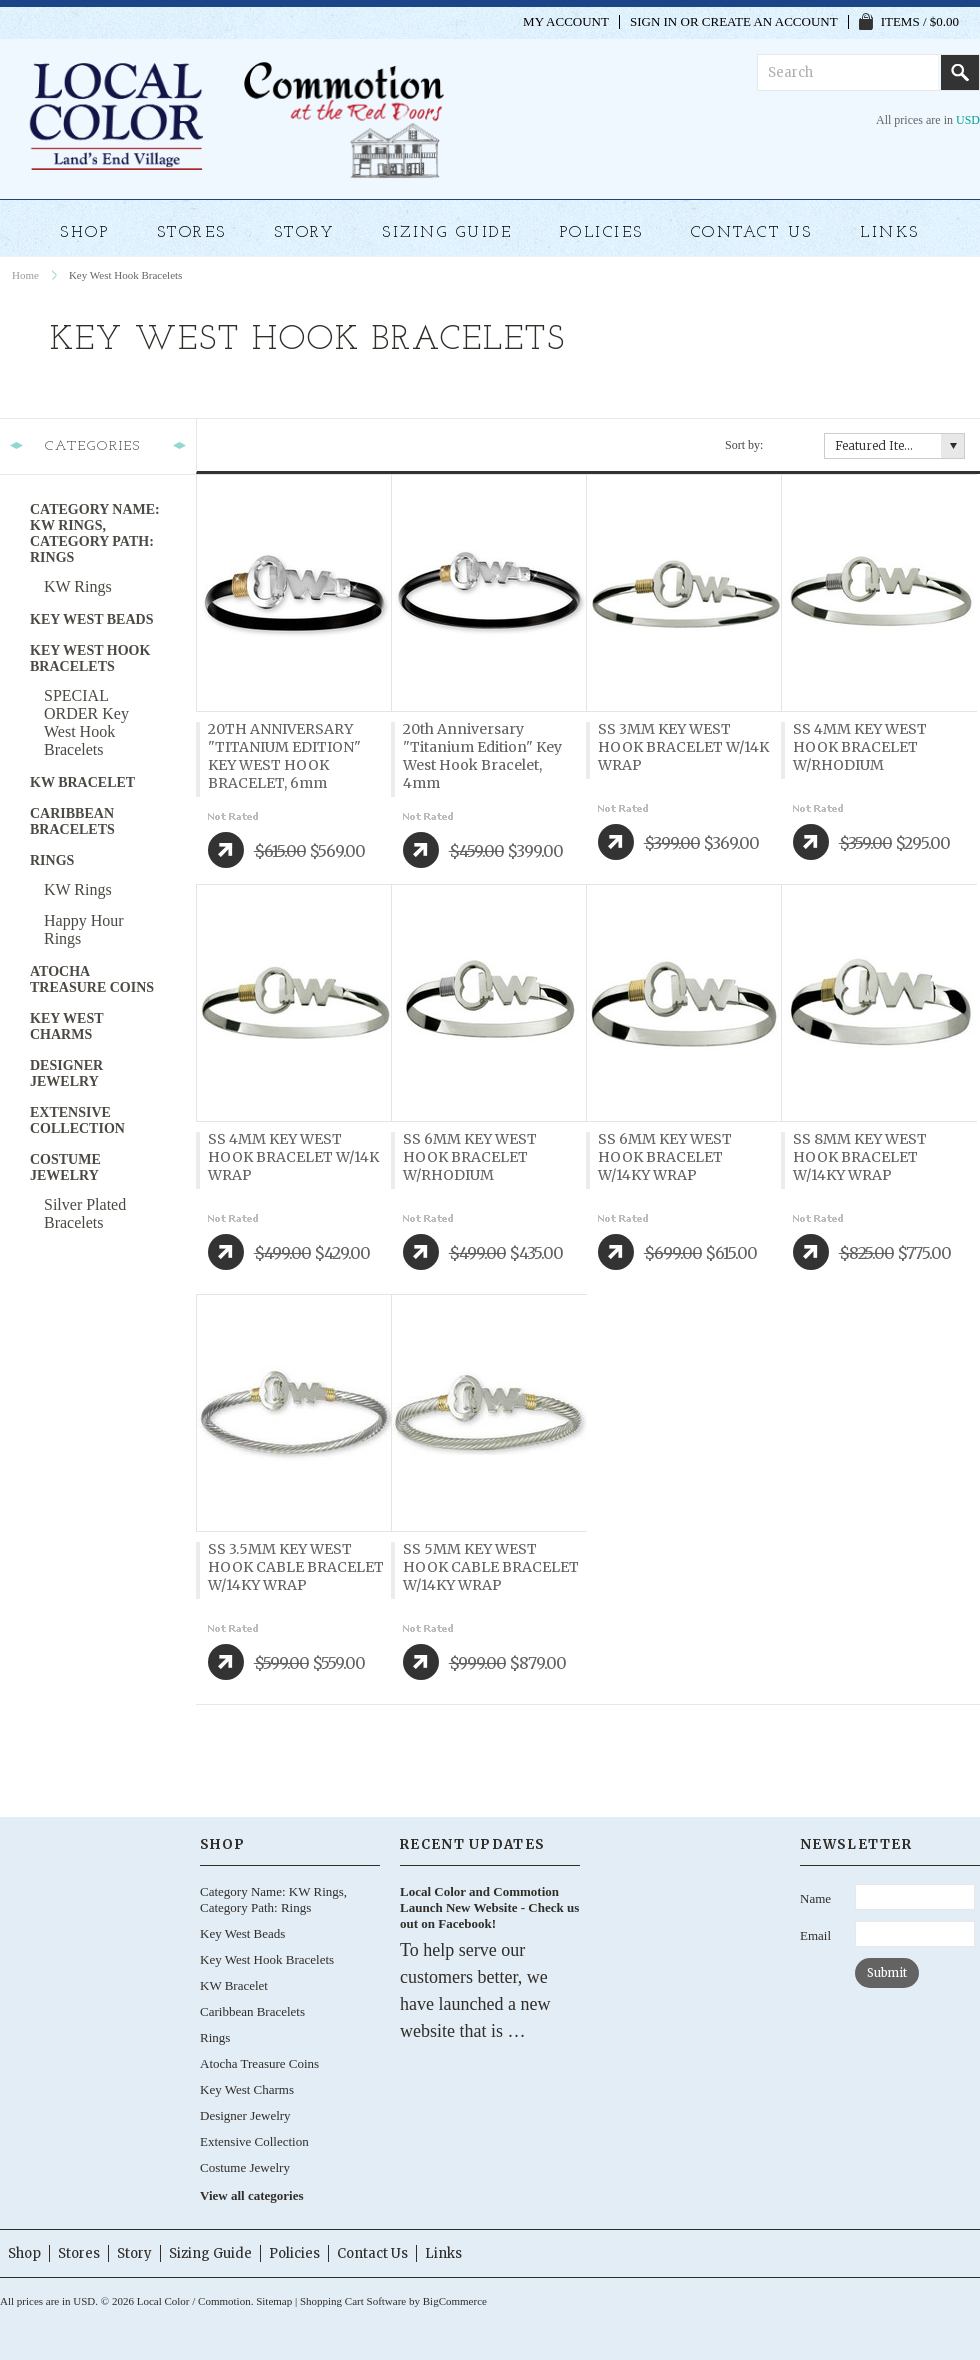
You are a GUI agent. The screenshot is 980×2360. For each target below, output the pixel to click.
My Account (566, 22)
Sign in (653, 22)
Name (815, 1898)
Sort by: (744, 445)
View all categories (251, 2195)
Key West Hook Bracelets (90, 658)
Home (25, 275)
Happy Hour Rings (84, 929)
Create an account (770, 22)
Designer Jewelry (66, 1073)
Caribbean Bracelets (72, 821)
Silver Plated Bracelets (85, 1213)
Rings (52, 860)
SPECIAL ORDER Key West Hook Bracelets (86, 722)
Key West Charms (67, 1026)
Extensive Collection (77, 1120)
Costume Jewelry (65, 1167)
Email (815, 1935)
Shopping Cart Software (353, 2301)
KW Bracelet (82, 782)
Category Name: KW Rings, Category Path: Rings (95, 533)
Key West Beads (91, 619)
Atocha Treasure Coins (92, 979)
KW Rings (78, 586)
